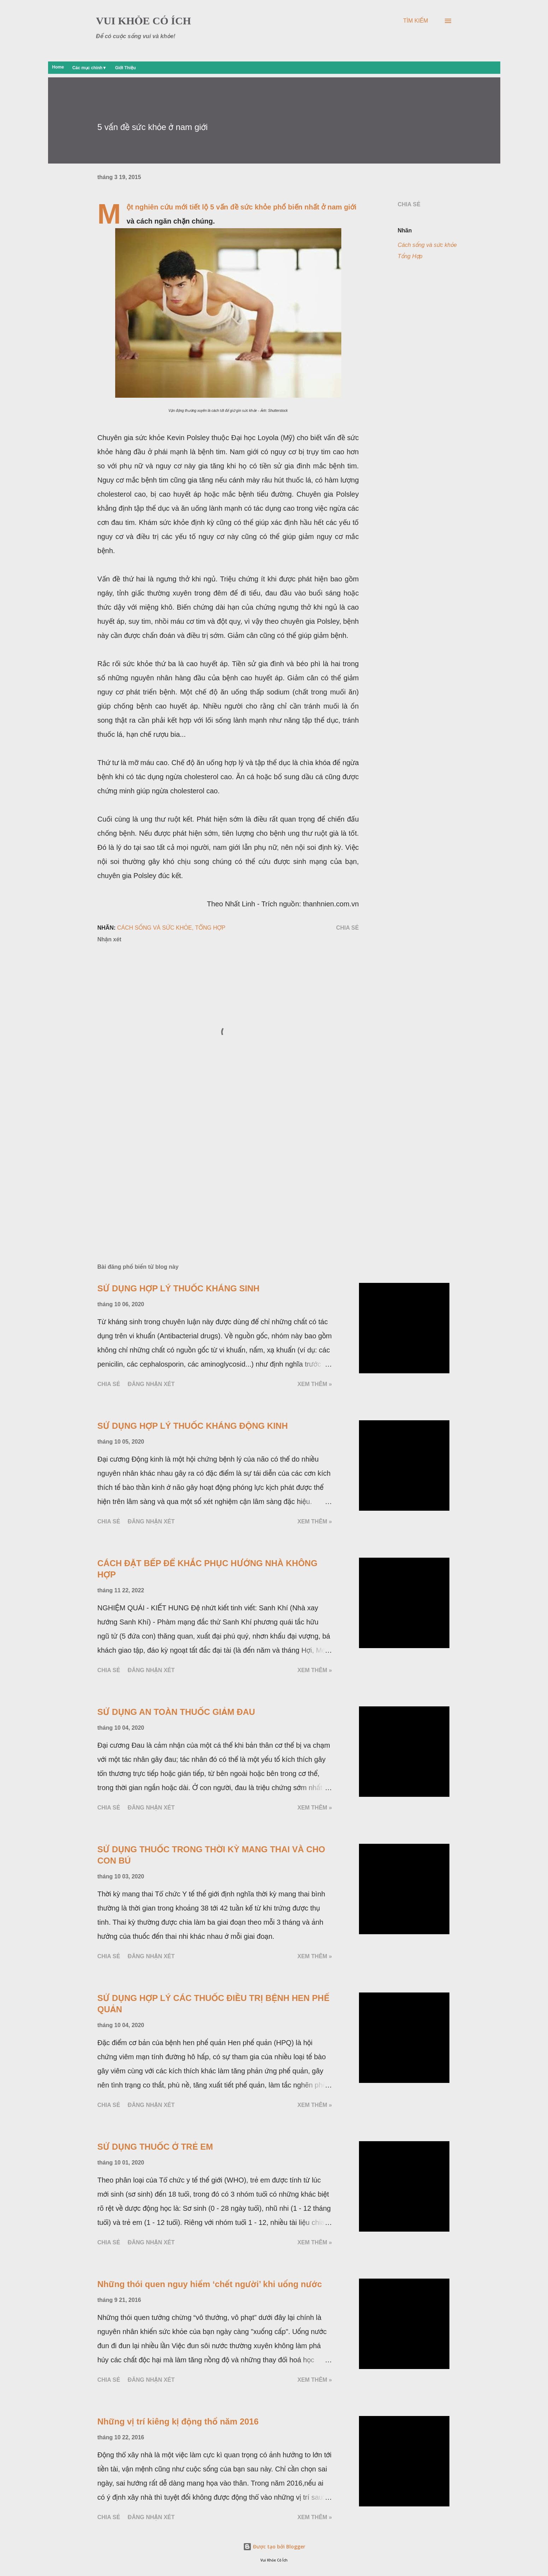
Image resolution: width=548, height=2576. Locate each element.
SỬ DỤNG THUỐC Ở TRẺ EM (155, 2146)
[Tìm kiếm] (415, 21)
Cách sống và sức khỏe (427, 245)
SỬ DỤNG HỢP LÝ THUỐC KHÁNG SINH (179, 1288)
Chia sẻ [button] (409, 204)
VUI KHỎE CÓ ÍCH (143, 20)
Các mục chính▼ (89, 67)
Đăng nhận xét (151, 1384)
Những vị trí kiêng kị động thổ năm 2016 (178, 2421)
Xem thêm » (314, 1384)
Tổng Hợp (410, 256)
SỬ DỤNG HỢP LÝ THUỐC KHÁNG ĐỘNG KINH (193, 1426)
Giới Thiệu (125, 67)
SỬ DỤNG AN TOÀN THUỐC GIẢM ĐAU (176, 1712)
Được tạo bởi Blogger (274, 2546)
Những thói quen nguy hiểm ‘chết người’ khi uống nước (210, 2284)
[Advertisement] (217, 1175)
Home (58, 67)
